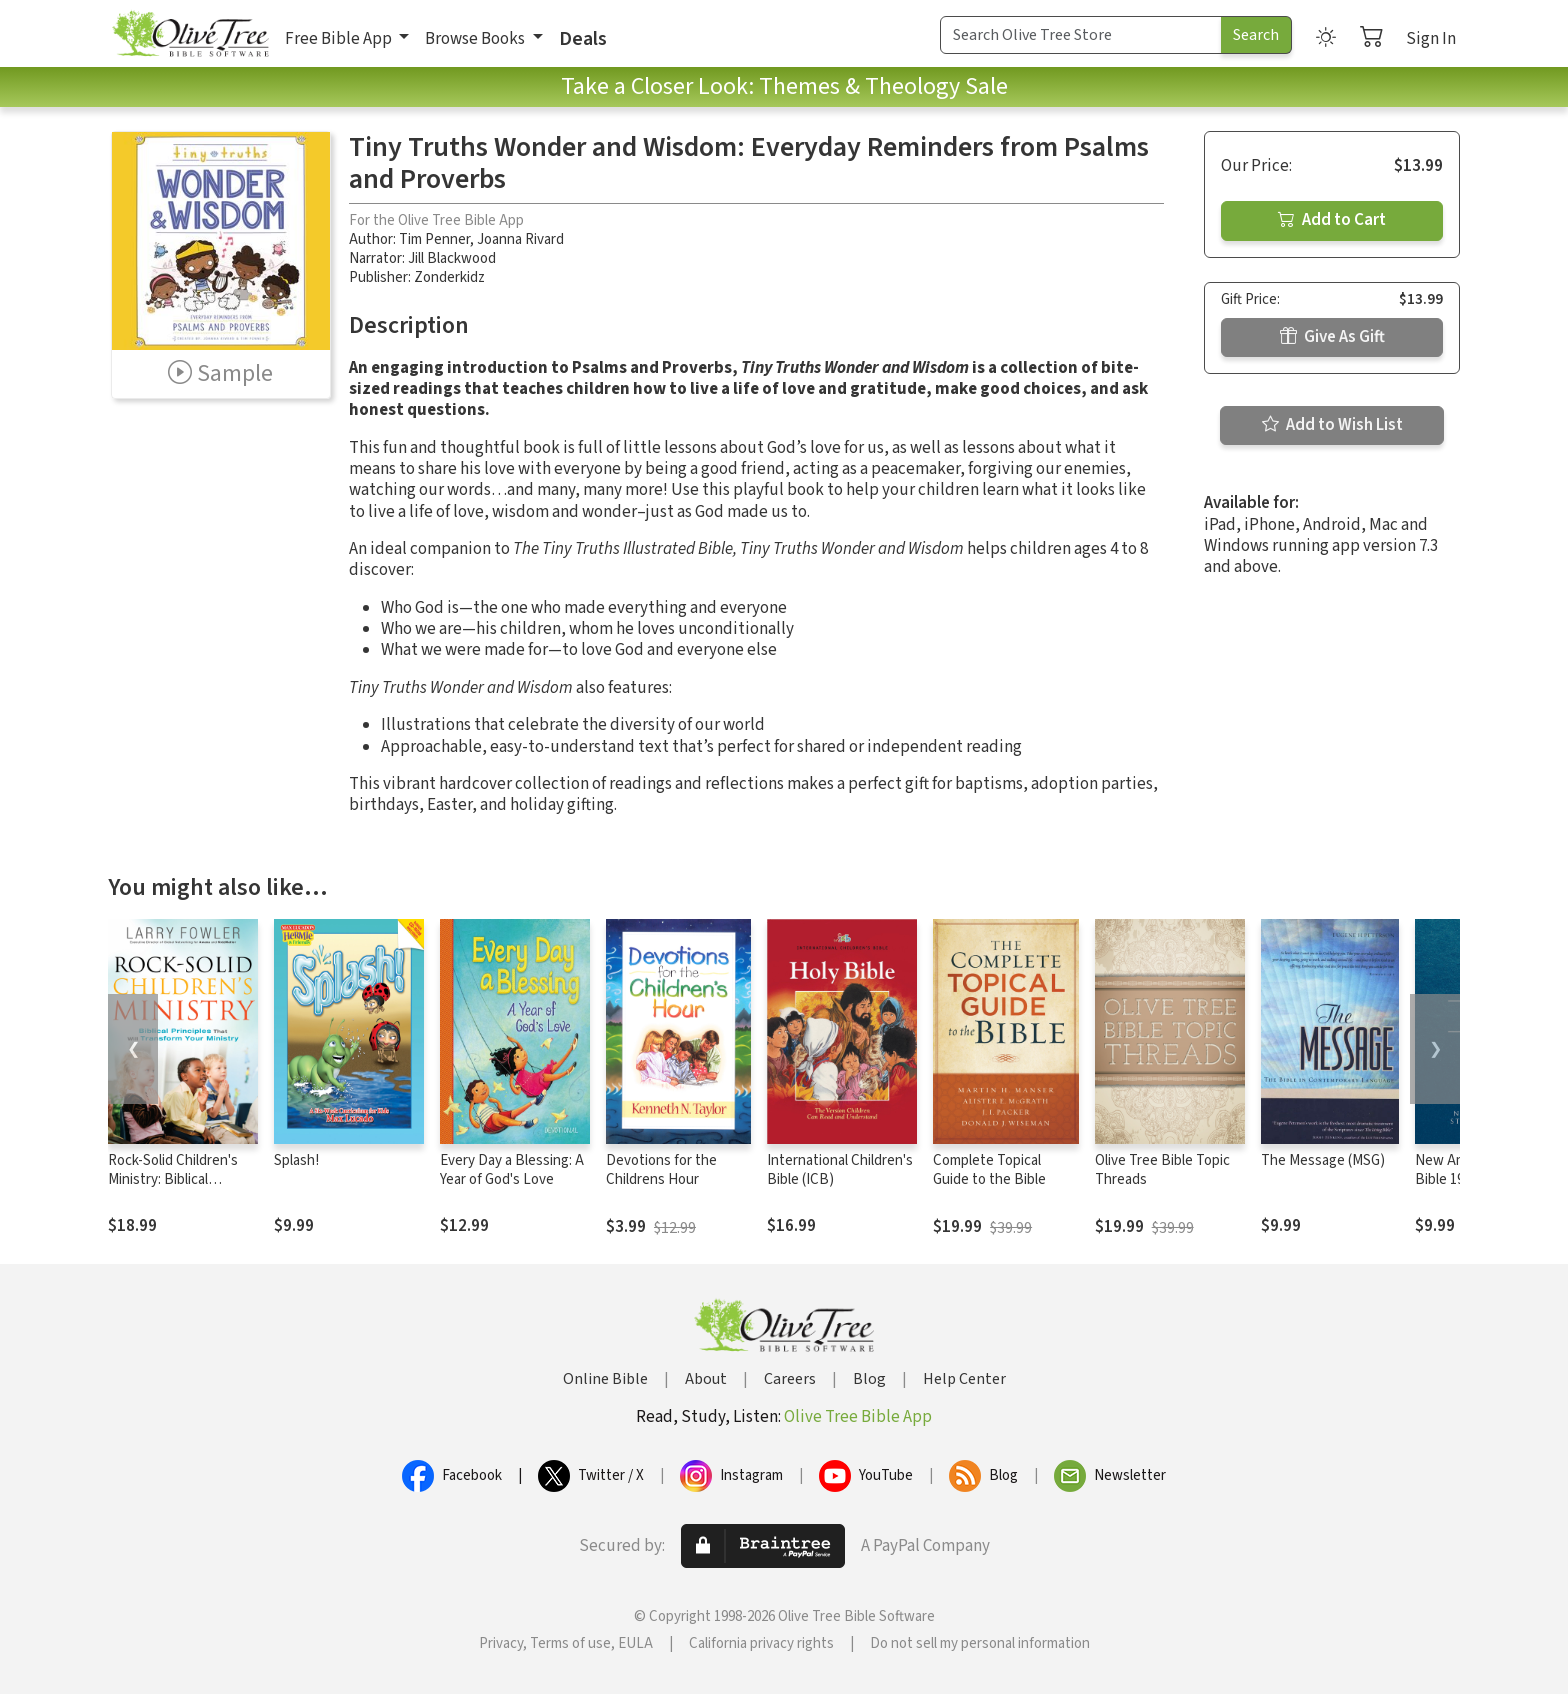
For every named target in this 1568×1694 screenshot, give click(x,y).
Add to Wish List (1332, 425)
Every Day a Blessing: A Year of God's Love (512, 1170)
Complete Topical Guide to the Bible (989, 1170)
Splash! (296, 1160)
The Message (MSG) (1323, 1160)
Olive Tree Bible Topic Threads (1162, 1170)
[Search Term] (1081, 35)
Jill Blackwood (452, 258)
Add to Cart (1332, 220)
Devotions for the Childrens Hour (661, 1170)
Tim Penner (434, 239)
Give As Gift (1332, 337)
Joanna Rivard (520, 239)
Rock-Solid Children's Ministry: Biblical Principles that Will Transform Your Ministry (181, 1189)
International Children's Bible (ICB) (840, 1170)
